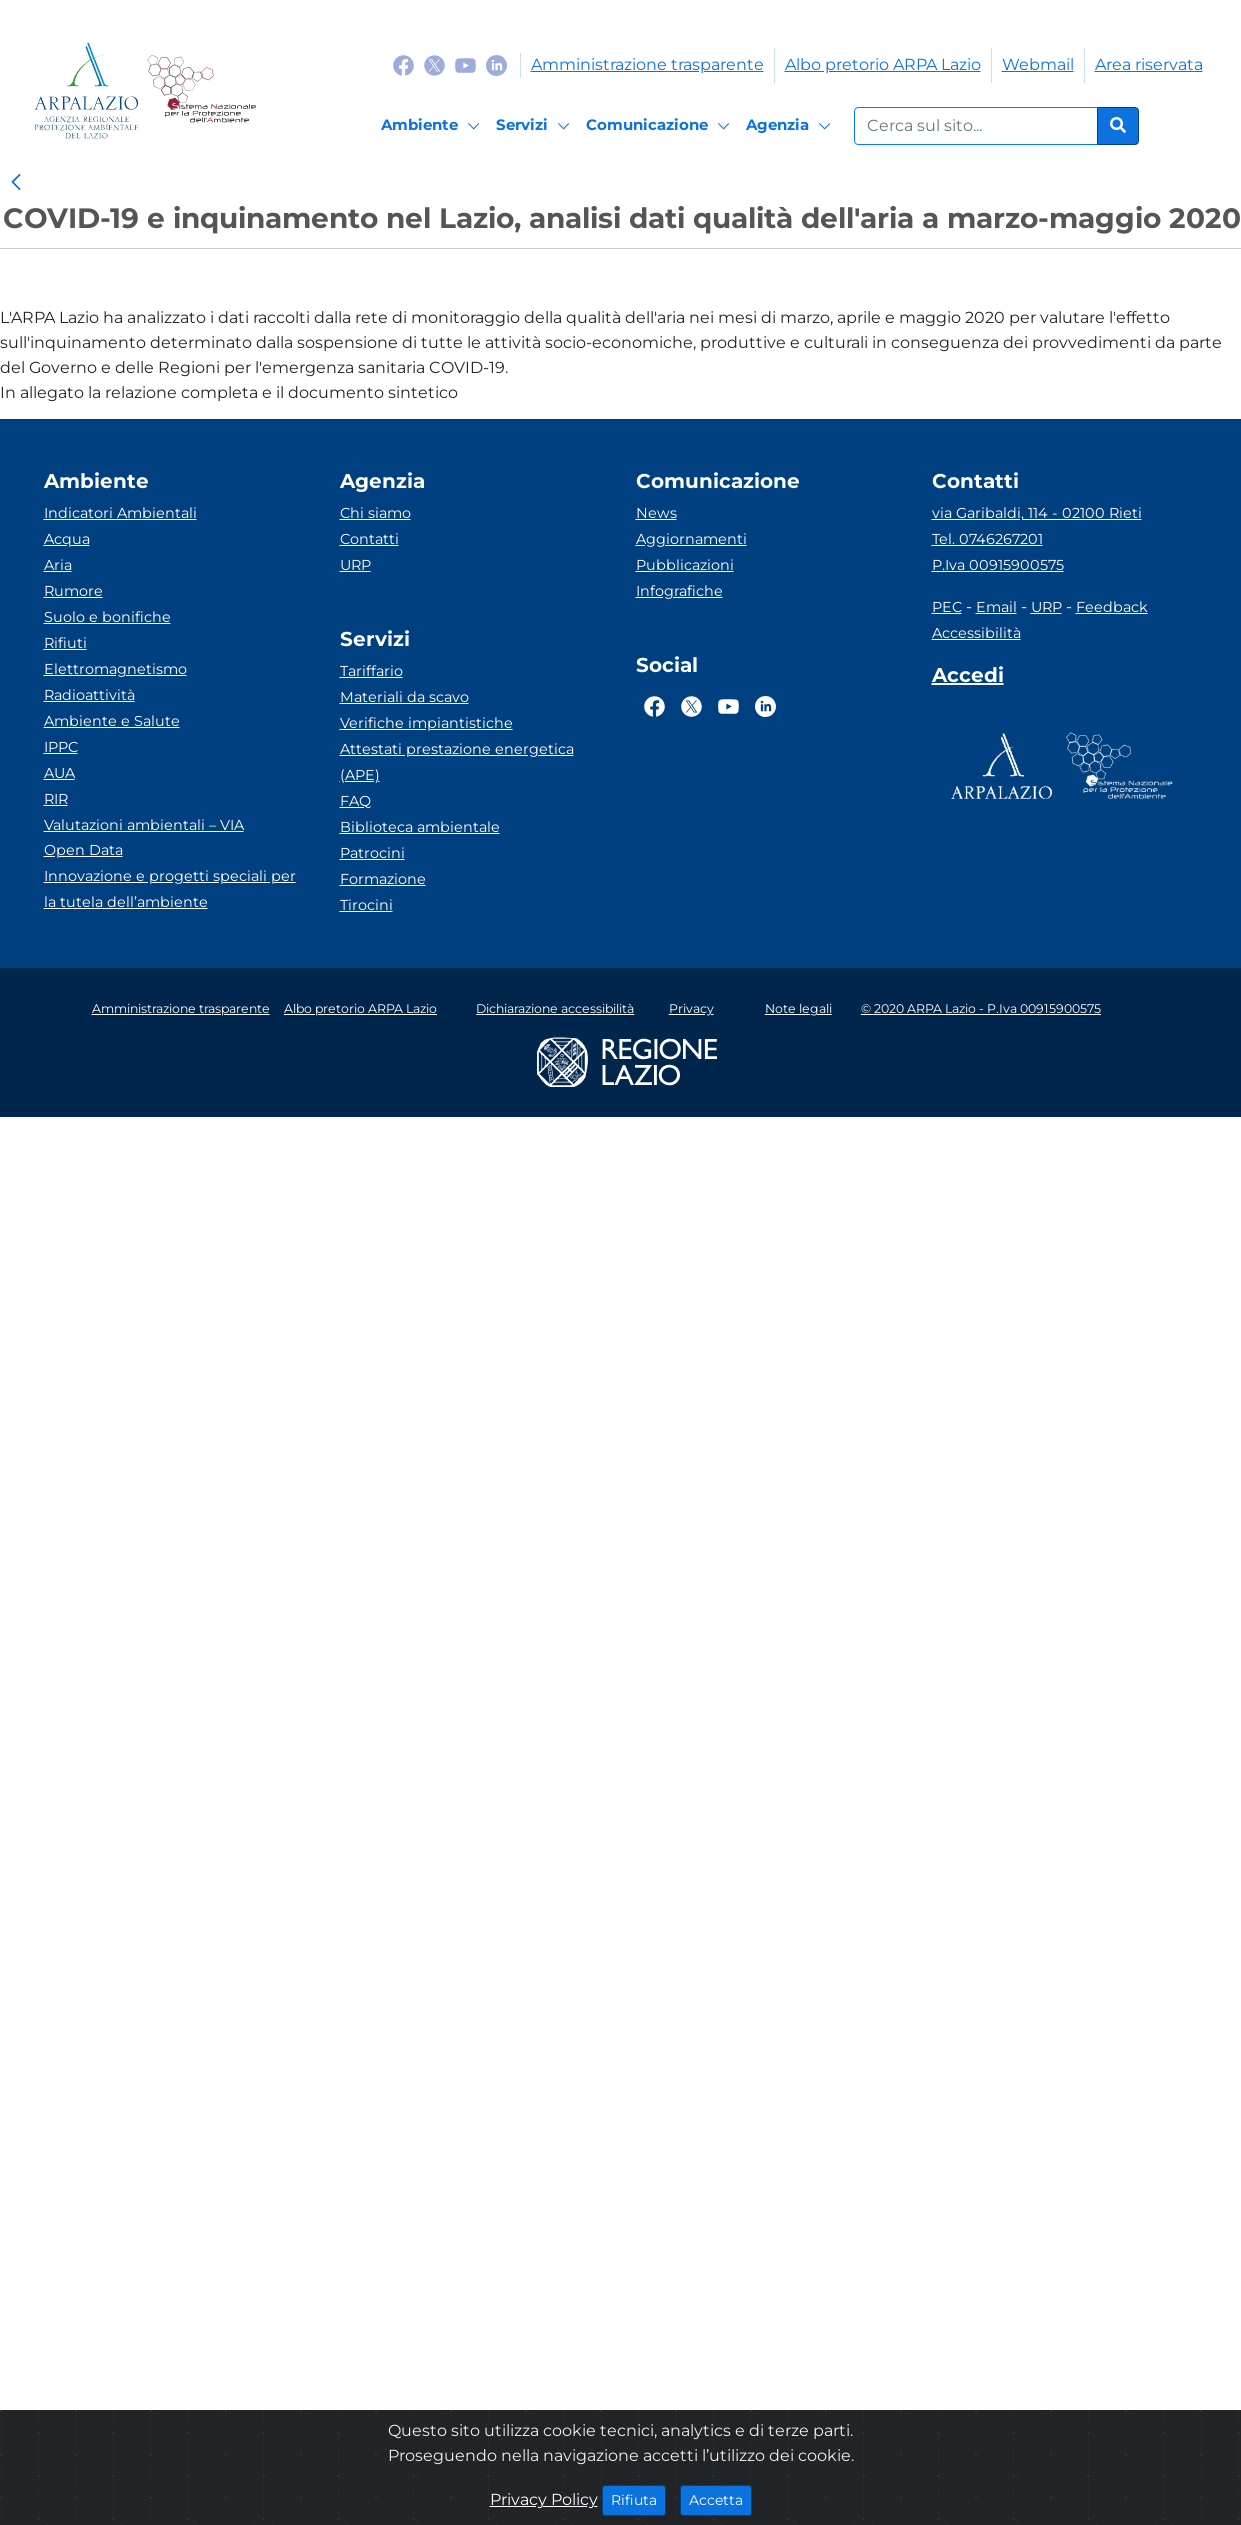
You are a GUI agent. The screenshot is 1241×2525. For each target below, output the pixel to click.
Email (996, 607)
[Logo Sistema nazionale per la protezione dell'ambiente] (201, 90)
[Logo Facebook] (403, 64)
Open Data (83, 850)
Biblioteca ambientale (420, 827)
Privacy (691, 1008)
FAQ (355, 801)
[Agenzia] (791, 126)
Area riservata (1149, 64)
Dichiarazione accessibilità (555, 1008)
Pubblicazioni (685, 565)
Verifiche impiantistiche (426, 723)
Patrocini (372, 853)
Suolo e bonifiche (107, 617)
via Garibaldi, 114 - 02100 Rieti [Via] (1037, 513)
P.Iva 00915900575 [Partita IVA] (998, 565)
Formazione (383, 879)
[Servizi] (536, 126)
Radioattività (89, 695)
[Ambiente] (433, 126)
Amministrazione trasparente (647, 64)
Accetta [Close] (720, 2499)
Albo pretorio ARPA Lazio (883, 64)
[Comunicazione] (661, 126)
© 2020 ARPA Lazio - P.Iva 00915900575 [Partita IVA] (981, 1008)
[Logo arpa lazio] (86, 90)
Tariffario (371, 671)
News (656, 513)
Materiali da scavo (404, 697)
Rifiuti (65, 643)
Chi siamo (375, 513)
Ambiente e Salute (112, 721)
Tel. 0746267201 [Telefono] (987, 539)
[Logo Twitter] (434, 64)
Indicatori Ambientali (120, 513)
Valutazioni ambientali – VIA (144, 825)
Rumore (73, 591)
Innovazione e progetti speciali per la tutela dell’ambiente (170, 889)
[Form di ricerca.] (976, 126)
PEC (947, 607)
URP (355, 565)
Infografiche (679, 591)
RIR (56, 799)
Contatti (369, 539)
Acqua (67, 539)
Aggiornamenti (691, 539)
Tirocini (366, 905)
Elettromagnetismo (115, 669)
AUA (59, 773)
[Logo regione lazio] (627, 1060)
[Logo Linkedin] (496, 64)
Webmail (1038, 64)
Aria (58, 565)
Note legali (798, 1008)
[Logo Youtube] (465, 64)
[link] (16, 183)
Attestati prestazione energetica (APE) (457, 762)
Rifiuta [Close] (638, 2499)
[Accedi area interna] (968, 679)
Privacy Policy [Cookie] (544, 2499)
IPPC (61, 747)
